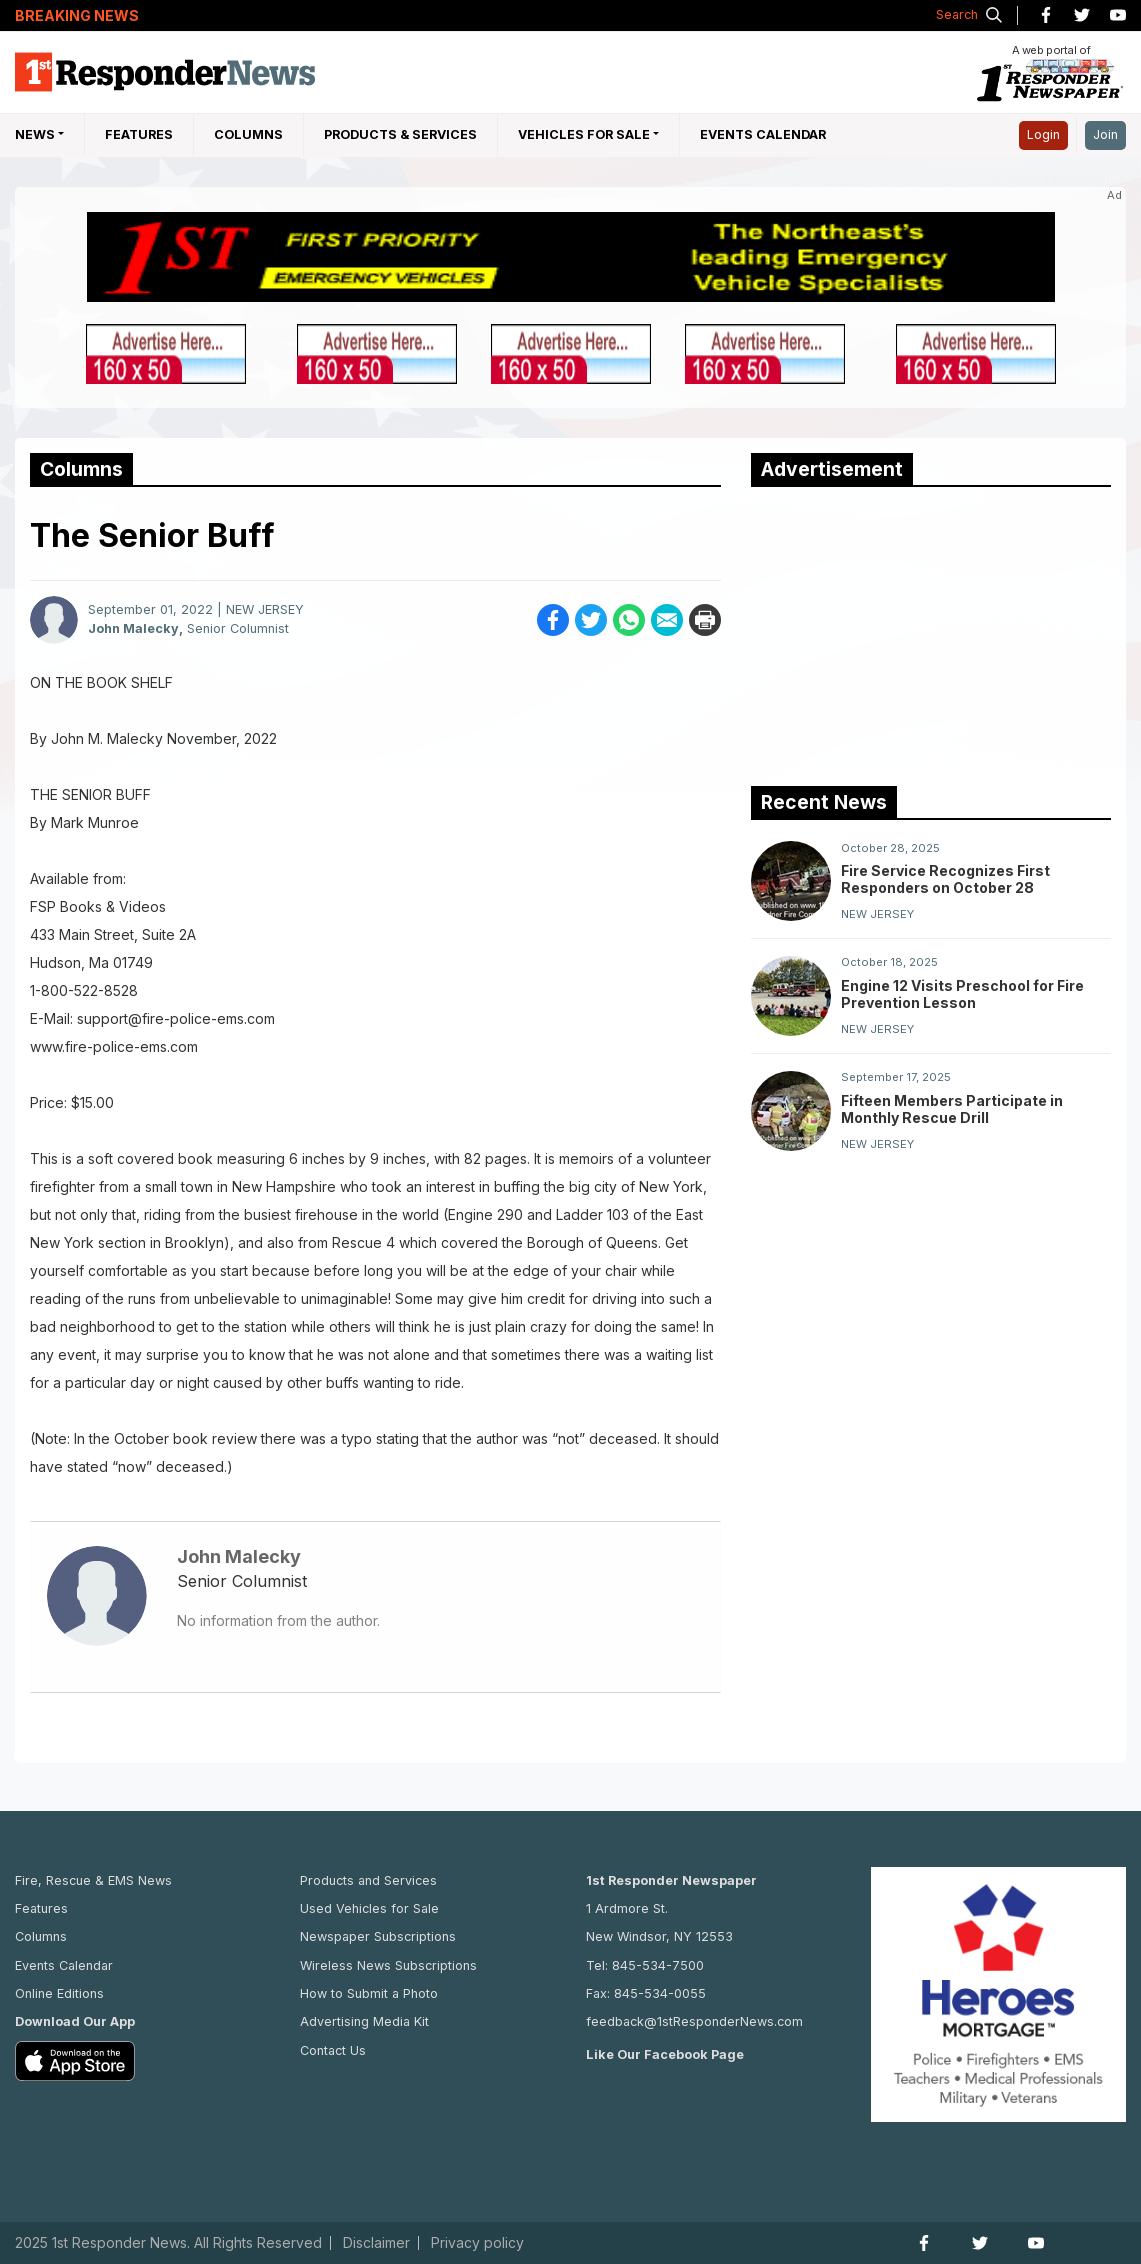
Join (1105, 134)
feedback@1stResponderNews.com (694, 2021)
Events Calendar (763, 134)
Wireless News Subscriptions (388, 1965)
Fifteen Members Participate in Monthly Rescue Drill (952, 1109)
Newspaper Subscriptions (378, 1936)
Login (1043, 134)
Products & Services (400, 134)
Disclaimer (376, 2243)
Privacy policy (477, 2243)
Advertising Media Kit (364, 2021)
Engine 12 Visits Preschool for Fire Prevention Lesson (962, 994)
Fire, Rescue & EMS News (93, 1880)
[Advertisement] (901, 632)
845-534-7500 (658, 1965)
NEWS (35, 134)
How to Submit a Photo (369, 1993)
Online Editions (59, 1993)
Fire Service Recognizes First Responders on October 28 (945, 879)
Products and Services (368, 1880)
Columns (248, 134)
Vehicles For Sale (584, 134)
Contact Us (333, 2050)
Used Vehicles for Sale (369, 1908)
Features (139, 134)
